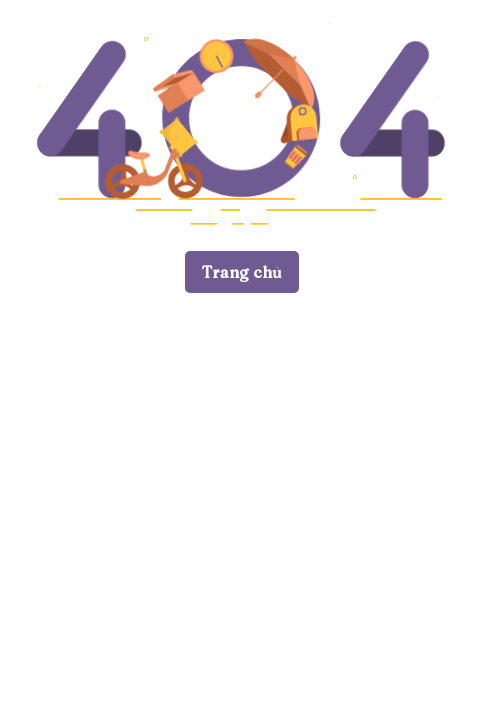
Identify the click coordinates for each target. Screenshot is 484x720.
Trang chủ (242, 272)
